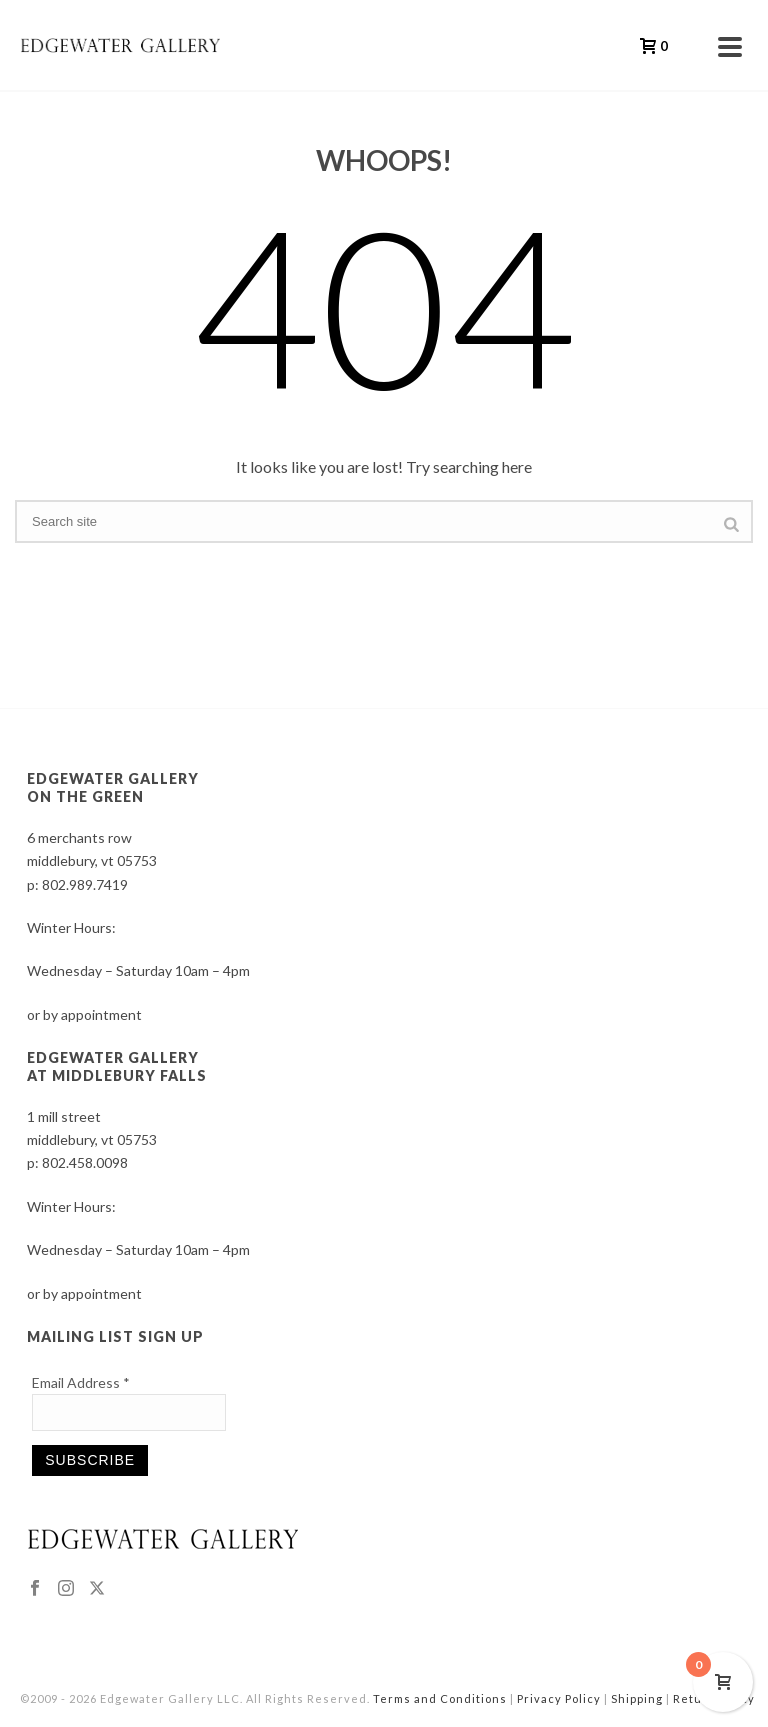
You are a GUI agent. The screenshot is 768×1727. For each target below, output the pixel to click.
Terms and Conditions (440, 1698)
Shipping (637, 1698)
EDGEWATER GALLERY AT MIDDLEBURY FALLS (117, 1066)
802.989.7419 (85, 884)
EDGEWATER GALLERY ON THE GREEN (113, 787)
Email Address (81, 1382)
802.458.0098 (85, 1162)
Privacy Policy (559, 1698)
